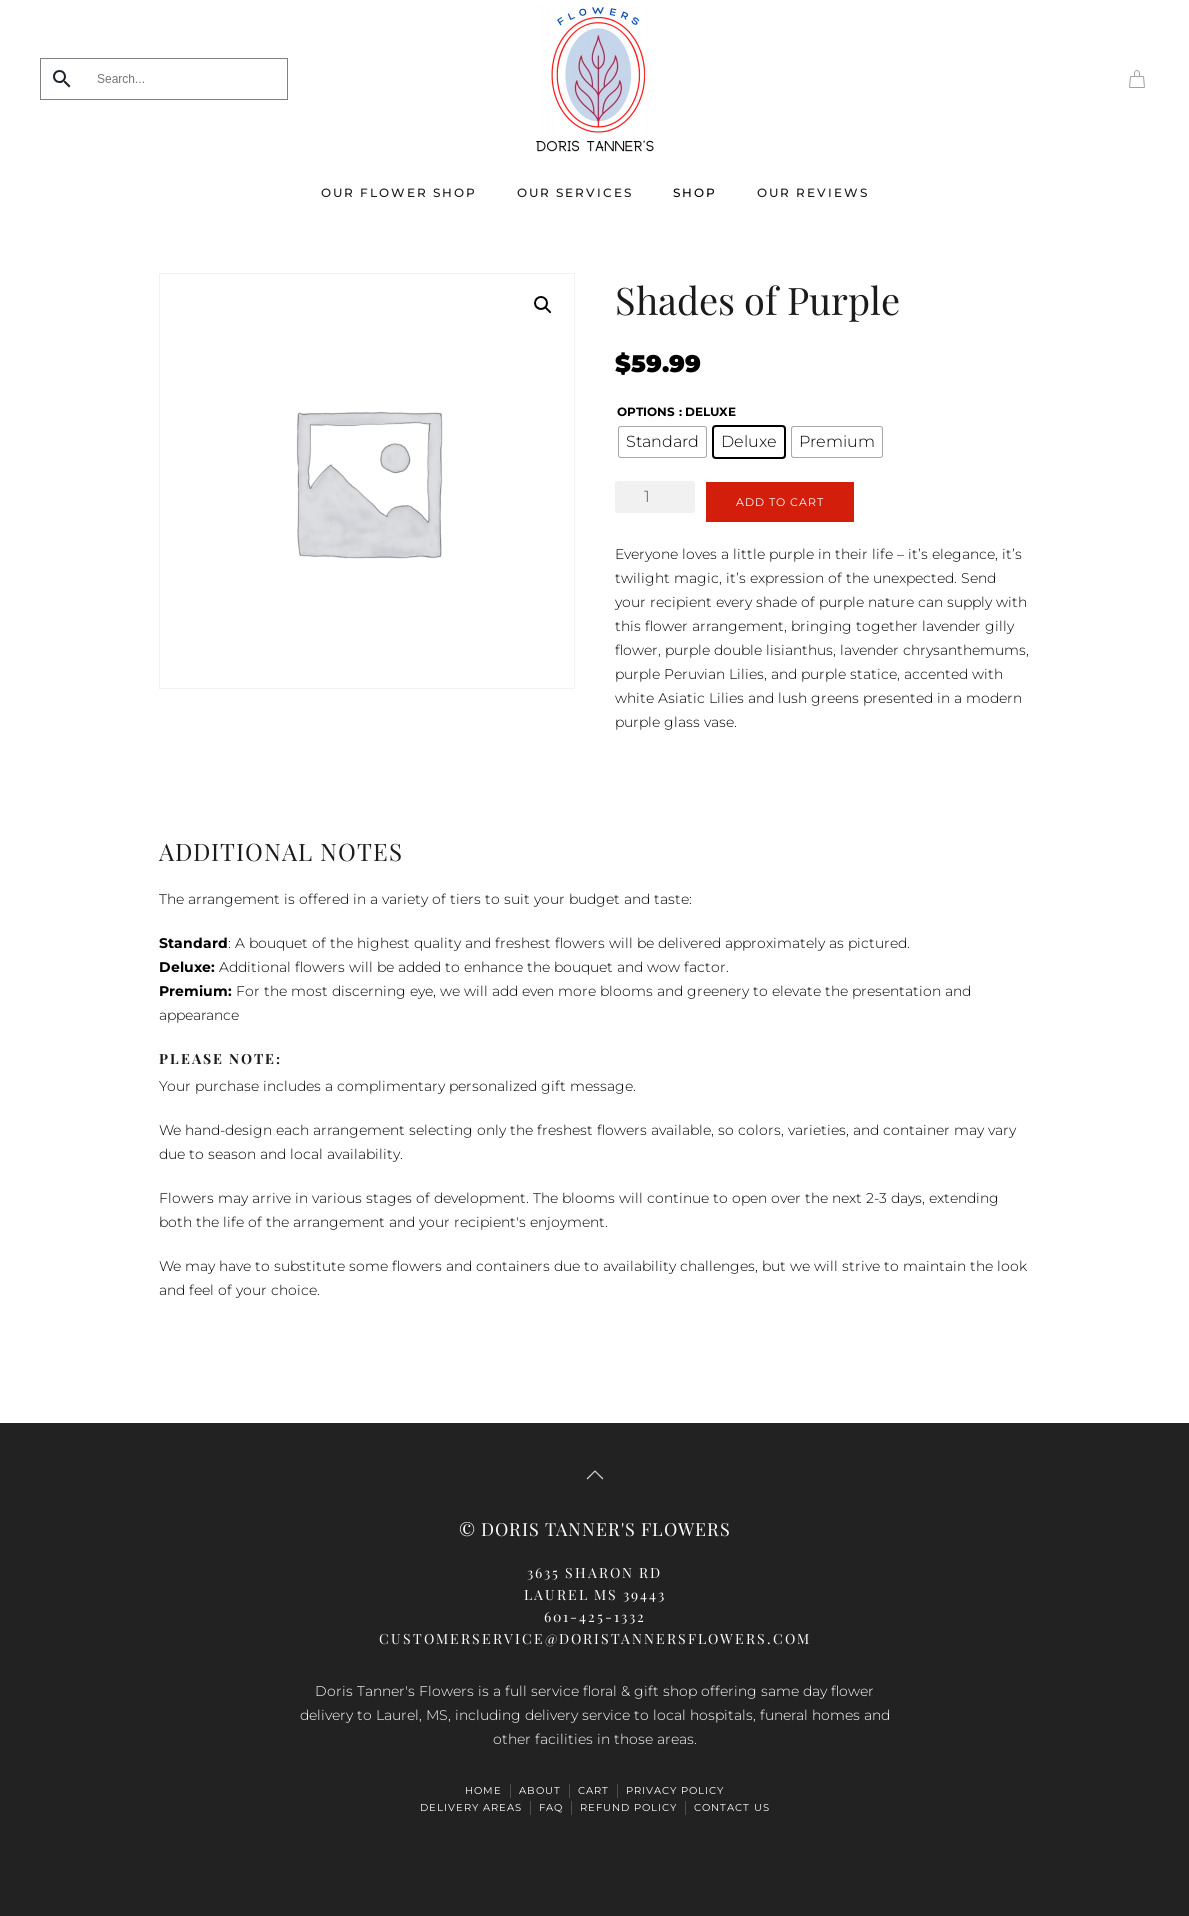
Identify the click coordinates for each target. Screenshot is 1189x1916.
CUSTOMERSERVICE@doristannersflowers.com (595, 1638)
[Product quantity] (655, 497)
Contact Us (732, 1807)
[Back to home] (595, 79)
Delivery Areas (471, 1807)
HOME (483, 1790)
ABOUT (540, 1790)
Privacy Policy (675, 1790)
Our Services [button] (575, 192)
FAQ (551, 1807)
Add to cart (780, 502)
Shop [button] (695, 192)
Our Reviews (813, 192)
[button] (543, 305)
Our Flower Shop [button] (399, 192)
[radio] (662, 442)
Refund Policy (628, 1807)
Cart (593, 1790)
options (646, 411)
